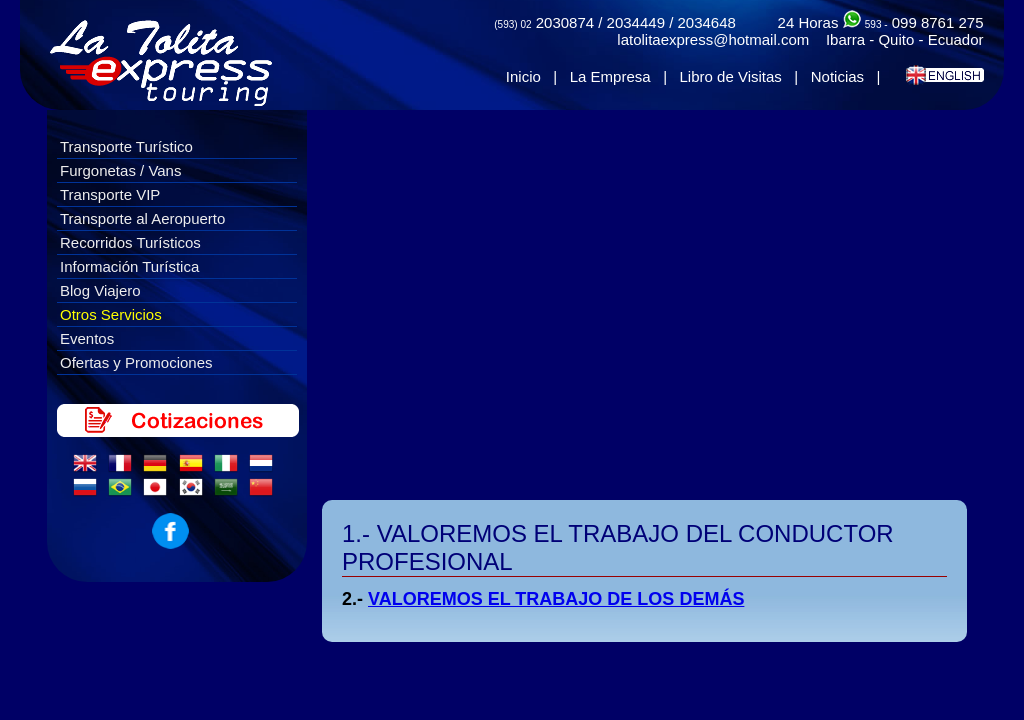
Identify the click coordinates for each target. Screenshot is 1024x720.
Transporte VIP (110, 194)
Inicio (523, 76)
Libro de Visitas (731, 76)
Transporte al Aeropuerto (142, 218)
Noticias (837, 76)
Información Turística (129, 266)
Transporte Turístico (126, 146)
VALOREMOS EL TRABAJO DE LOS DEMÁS (556, 599)
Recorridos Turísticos (130, 242)
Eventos (87, 338)
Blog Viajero (100, 290)
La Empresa (610, 76)
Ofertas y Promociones (136, 362)
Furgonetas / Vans (120, 170)
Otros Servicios (111, 314)
